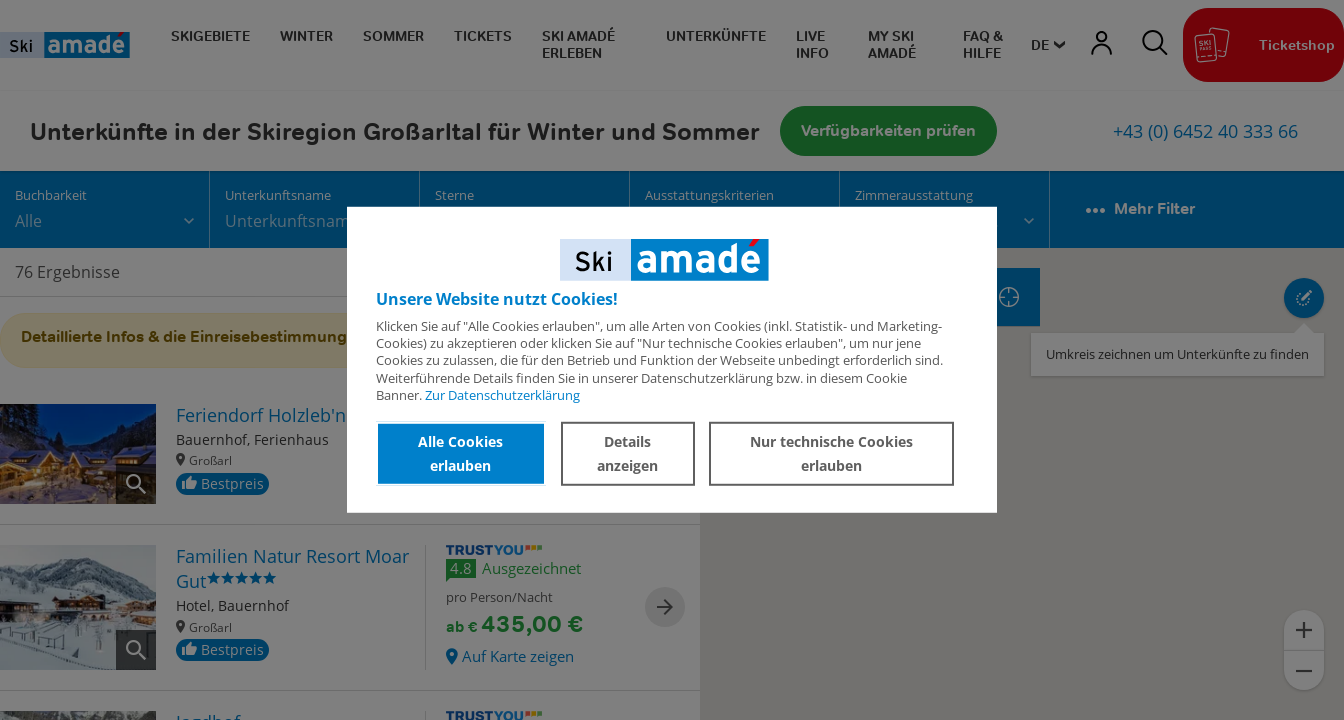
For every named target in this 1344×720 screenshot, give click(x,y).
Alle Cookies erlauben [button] (460, 453)
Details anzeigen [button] (627, 453)
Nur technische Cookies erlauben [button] (831, 453)
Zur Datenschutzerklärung (502, 395)
